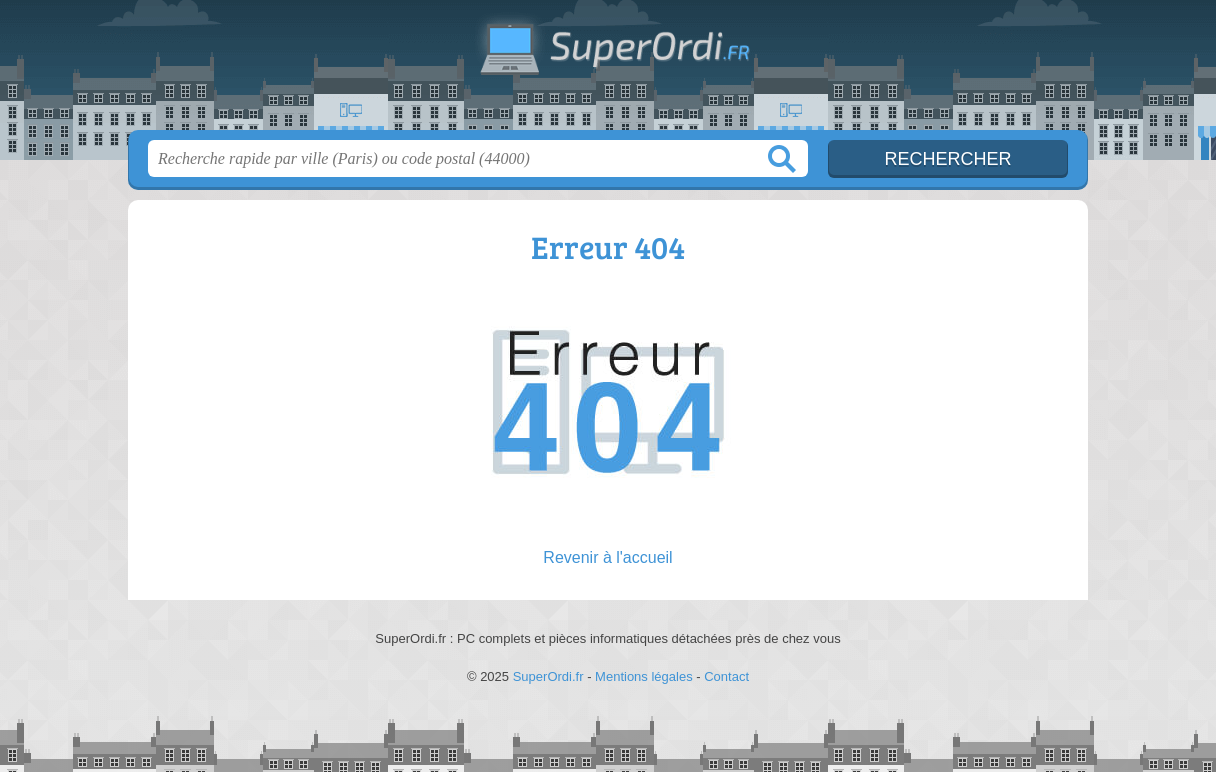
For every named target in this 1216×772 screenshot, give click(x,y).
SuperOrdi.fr (608, 71)
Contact (726, 676)
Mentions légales (644, 676)
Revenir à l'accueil (607, 557)
